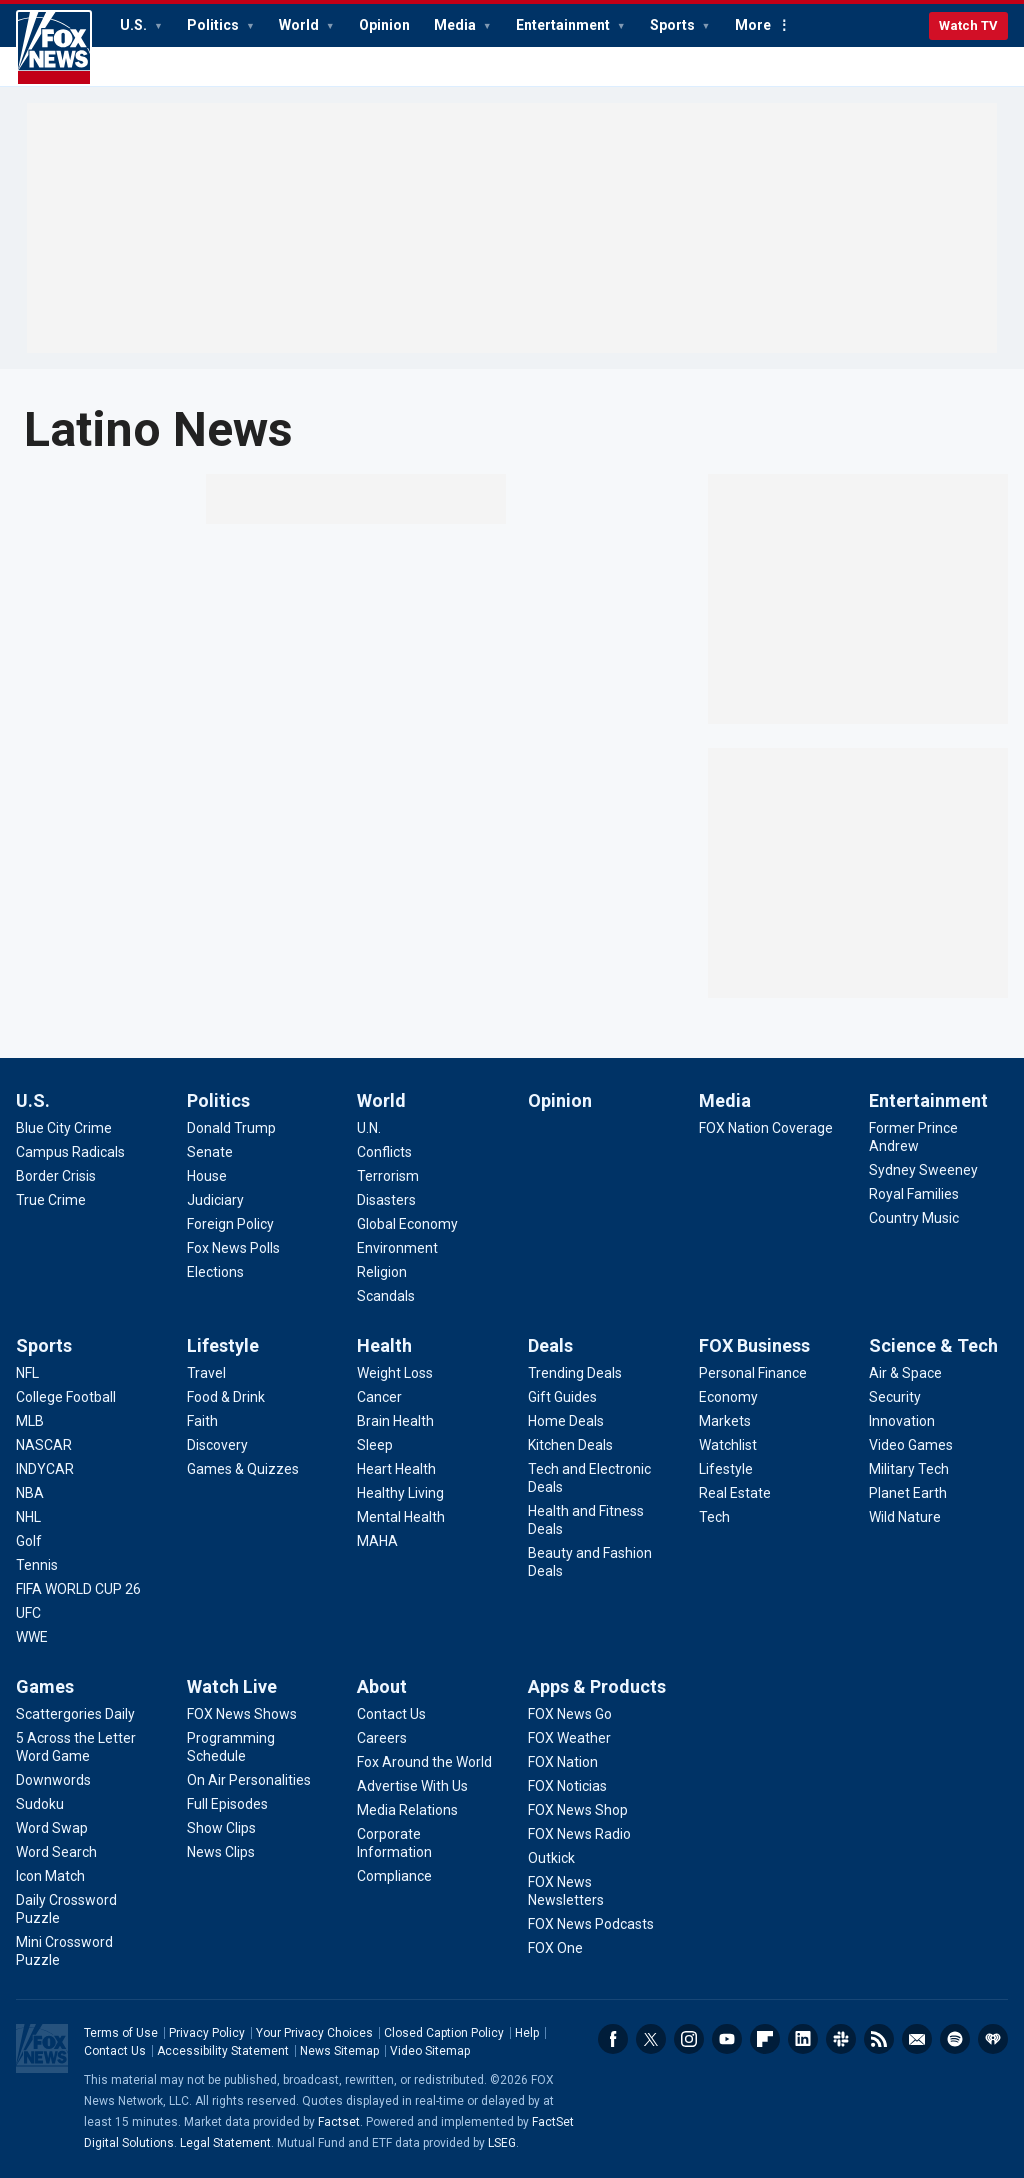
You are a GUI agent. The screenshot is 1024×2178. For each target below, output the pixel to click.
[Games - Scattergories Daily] (75, 1714)
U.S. (135, 25)
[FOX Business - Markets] (725, 1421)
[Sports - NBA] (30, 1493)
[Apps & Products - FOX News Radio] (579, 1834)
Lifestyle (223, 1345)
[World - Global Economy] (407, 1224)
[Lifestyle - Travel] (206, 1373)
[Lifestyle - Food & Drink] (226, 1397)
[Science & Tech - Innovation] (902, 1421)
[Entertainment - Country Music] (914, 1218)
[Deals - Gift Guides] (562, 1397)
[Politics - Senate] (210, 1152)
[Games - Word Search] (56, 1852)
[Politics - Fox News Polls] (233, 1248)
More (753, 25)
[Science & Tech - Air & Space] (905, 1373)
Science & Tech (933, 1345)
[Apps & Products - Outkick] (551, 1858)
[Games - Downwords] (53, 1780)
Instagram (689, 2039)
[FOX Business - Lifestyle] (726, 1469)
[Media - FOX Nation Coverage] (766, 1128)
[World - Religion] (382, 1272)
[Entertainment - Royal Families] (914, 1194)
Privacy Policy (207, 2033)
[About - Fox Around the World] (424, 1762)
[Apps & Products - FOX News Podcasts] (591, 1924)
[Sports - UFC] (28, 1613)
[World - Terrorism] (388, 1176)
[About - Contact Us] (391, 1714)
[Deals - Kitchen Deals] (570, 1445)
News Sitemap (339, 2051)
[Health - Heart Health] (396, 1469)
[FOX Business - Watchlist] (728, 1445)
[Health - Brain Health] (395, 1421)
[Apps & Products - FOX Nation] (563, 1762)
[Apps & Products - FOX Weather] (569, 1738)
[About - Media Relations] (407, 1810)
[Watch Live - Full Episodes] (227, 1804)
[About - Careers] (382, 1738)
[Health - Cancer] (379, 1397)
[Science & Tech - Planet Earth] (908, 1493)
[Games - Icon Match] (50, 1876)
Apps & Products (597, 1686)
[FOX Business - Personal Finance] (753, 1373)
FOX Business (754, 1345)
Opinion (384, 25)
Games (45, 1686)
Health (384, 1345)
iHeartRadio (993, 2039)
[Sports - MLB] (30, 1421)
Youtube (727, 2039)
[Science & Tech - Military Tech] (909, 1469)
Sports (674, 25)
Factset (339, 2122)
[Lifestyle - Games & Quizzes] (243, 1469)
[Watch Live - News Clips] (221, 1852)
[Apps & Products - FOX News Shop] (578, 1810)
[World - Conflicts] (384, 1152)
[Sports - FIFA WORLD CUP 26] (78, 1589)
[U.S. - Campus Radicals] (70, 1152)
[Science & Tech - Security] (895, 1397)
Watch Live (232, 1686)
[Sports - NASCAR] (44, 1445)
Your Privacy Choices (314, 2033)
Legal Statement (225, 2143)
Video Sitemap (430, 2051)
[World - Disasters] (386, 1200)
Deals (550, 1345)
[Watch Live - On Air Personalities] (249, 1780)
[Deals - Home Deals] (566, 1421)
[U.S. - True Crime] (51, 1200)
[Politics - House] (207, 1176)
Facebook (613, 2039)
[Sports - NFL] (27, 1373)
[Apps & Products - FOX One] (555, 1948)
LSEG (502, 2143)
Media (456, 25)
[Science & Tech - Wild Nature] (905, 1517)
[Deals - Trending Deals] (575, 1373)
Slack (841, 2039)
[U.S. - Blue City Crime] (64, 1128)
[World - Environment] (397, 1248)
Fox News (54, 48)
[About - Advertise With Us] (412, 1786)
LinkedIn (803, 2039)
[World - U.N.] (369, 1128)
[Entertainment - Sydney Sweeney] (923, 1170)
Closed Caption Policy (444, 2033)
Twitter (651, 2039)
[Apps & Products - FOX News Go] (570, 1714)
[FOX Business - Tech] (714, 1517)
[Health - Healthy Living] (400, 1493)
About (382, 1686)
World (300, 25)
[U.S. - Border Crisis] (56, 1176)
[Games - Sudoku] (40, 1804)
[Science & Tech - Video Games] (911, 1445)
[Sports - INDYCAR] (45, 1469)
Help (527, 2033)
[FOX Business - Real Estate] (735, 1493)
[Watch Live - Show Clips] (221, 1828)
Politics (214, 25)
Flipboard (765, 2039)
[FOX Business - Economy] (728, 1397)
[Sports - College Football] (66, 1397)
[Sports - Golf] (29, 1541)
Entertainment (564, 25)
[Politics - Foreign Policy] (230, 1224)
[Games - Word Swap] (52, 1828)
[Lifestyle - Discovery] (217, 1445)
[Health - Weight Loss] (395, 1373)
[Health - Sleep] (375, 1445)
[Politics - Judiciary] (215, 1200)
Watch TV (968, 25)
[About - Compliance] (394, 1876)
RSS (879, 2039)
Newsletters (917, 2039)
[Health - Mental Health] (401, 1517)
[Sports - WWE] (32, 1637)
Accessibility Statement (223, 2051)
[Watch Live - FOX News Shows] (242, 1714)
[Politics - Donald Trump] (231, 1128)
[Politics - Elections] (215, 1272)
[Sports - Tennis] (37, 1565)
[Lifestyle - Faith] (202, 1421)
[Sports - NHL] (28, 1517)
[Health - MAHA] (377, 1541)
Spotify (955, 2039)
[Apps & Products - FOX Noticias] (567, 1786)
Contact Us (115, 2051)
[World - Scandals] (386, 1296)
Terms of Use (121, 2033)
